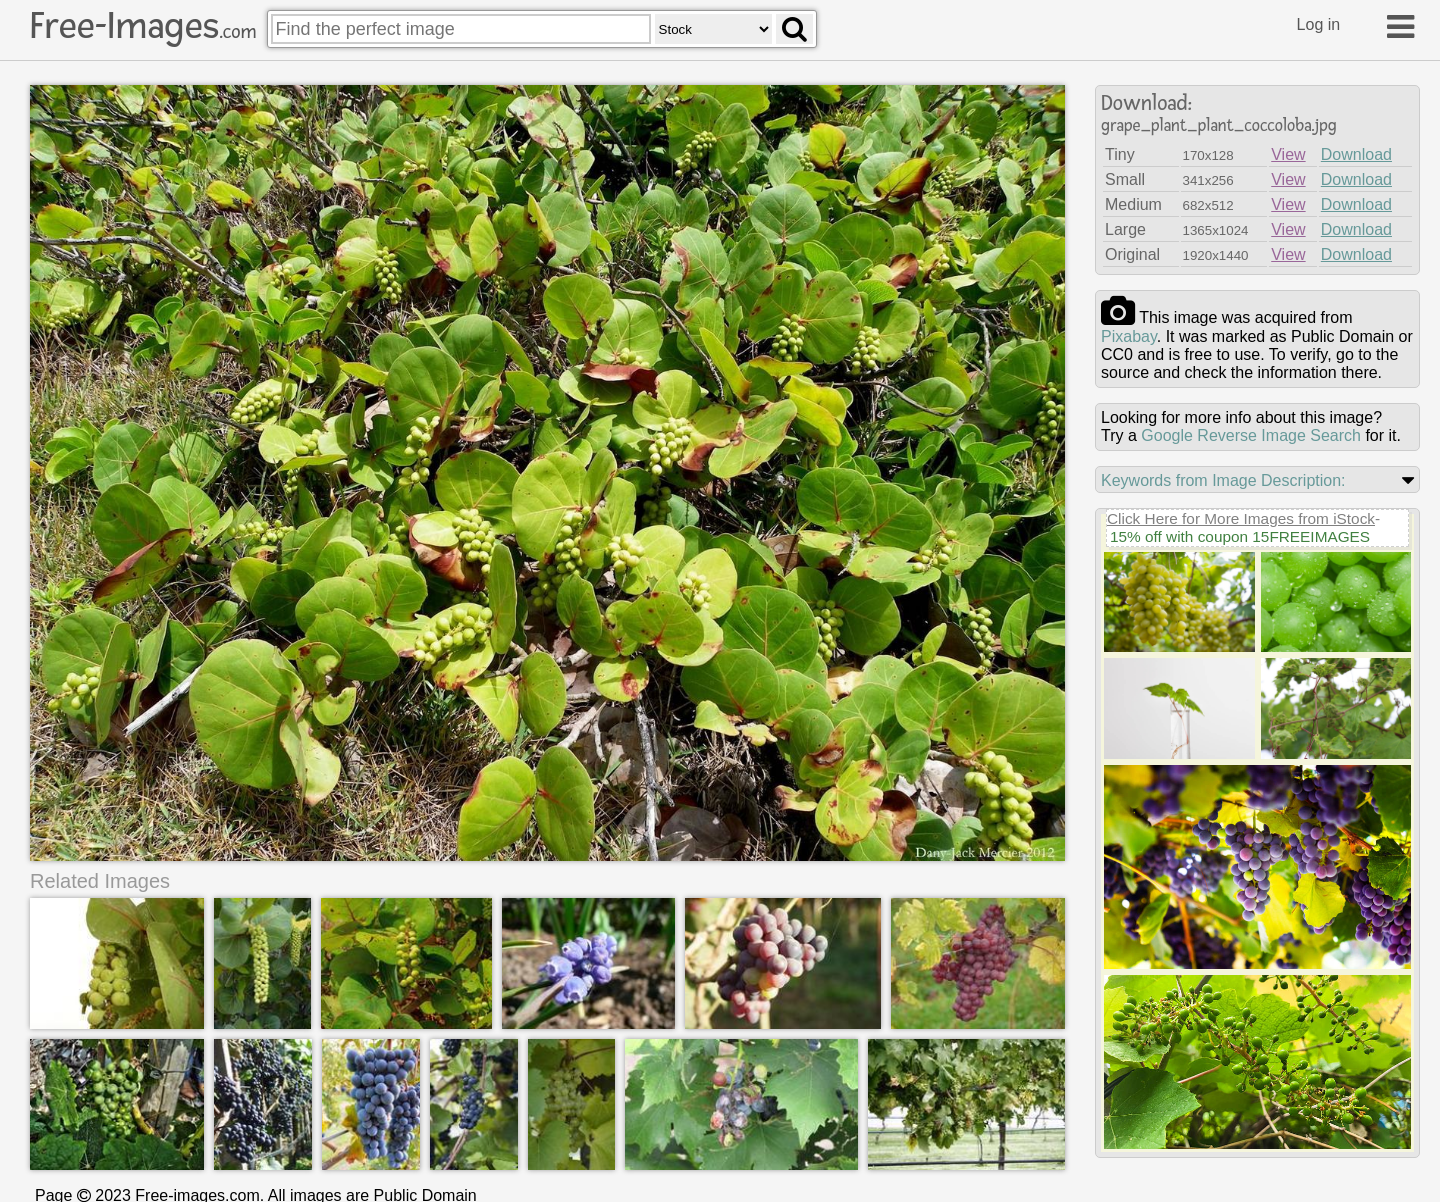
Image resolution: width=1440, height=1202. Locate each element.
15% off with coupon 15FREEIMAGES (1240, 536)
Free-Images (143, 26)
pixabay (1129, 336)
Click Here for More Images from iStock (1241, 518)
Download (1356, 154)
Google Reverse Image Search (1251, 435)
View (1288, 154)
